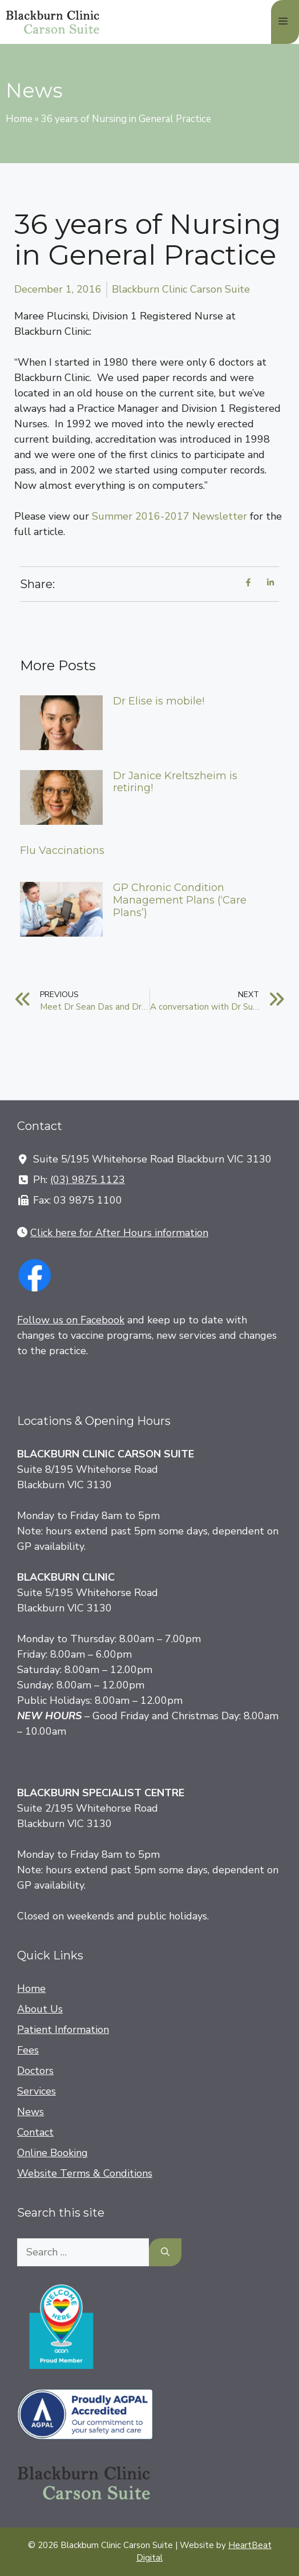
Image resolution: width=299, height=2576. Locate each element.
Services (36, 2091)
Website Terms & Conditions (84, 2173)
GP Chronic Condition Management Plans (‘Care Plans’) (180, 899)
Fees (28, 2050)
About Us (40, 2009)
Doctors (35, 2070)
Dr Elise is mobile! (158, 701)
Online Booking (52, 2153)
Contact (35, 2132)
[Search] (165, 2252)
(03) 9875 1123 (87, 1179)
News (30, 2112)
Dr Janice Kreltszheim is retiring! (175, 782)
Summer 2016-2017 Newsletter (169, 516)
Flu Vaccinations (62, 850)
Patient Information (63, 2029)
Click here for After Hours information (119, 1233)
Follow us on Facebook (70, 1320)
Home (19, 118)
